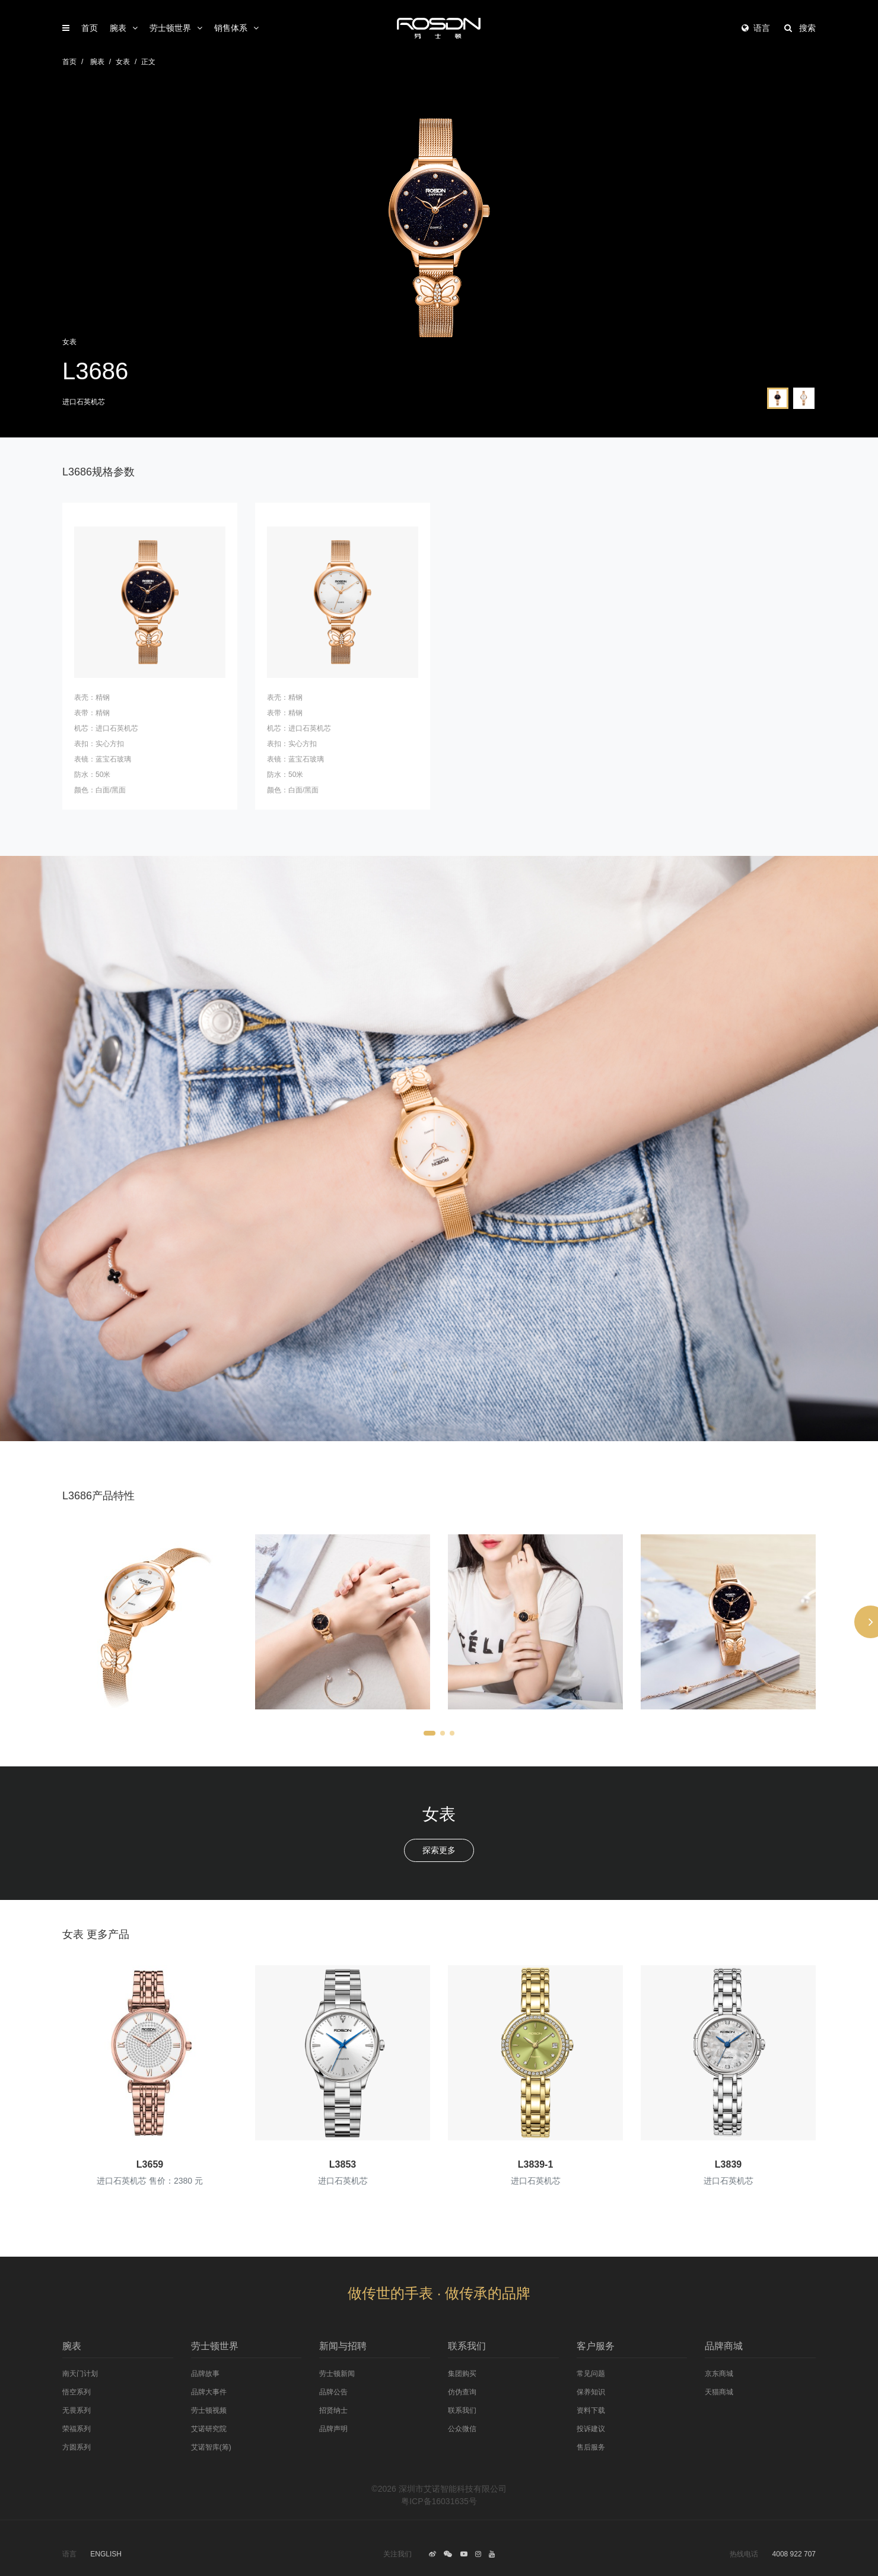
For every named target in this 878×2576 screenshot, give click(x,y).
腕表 (118, 28)
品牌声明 (333, 2429)
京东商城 (719, 2373)
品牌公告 (333, 2392)
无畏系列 (76, 2410)
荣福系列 (76, 2429)
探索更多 (439, 1850)
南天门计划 (80, 2373)
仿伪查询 (462, 2392)
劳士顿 (439, 28)
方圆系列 (76, 2447)
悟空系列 (76, 2392)
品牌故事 (205, 2373)
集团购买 (462, 2373)
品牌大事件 (209, 2392)
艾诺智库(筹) (211, 2447)
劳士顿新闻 (337, 2373)
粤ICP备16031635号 (439, 2501)
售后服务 (591, 2447)
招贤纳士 (333, 2410)
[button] (429, 1733)
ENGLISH (106, 2554)
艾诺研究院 (209, 2429)
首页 (89, 28)
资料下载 (591, 2410)
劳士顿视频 (209, 2410)
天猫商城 (719, 2392)
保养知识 (591, 2392)
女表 (123, 62)
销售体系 (230, 28)
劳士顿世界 (170, 28)
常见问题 (591, 2373)
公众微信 (462, 2429)
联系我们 (462, 2410)
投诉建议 (591, 2429)
